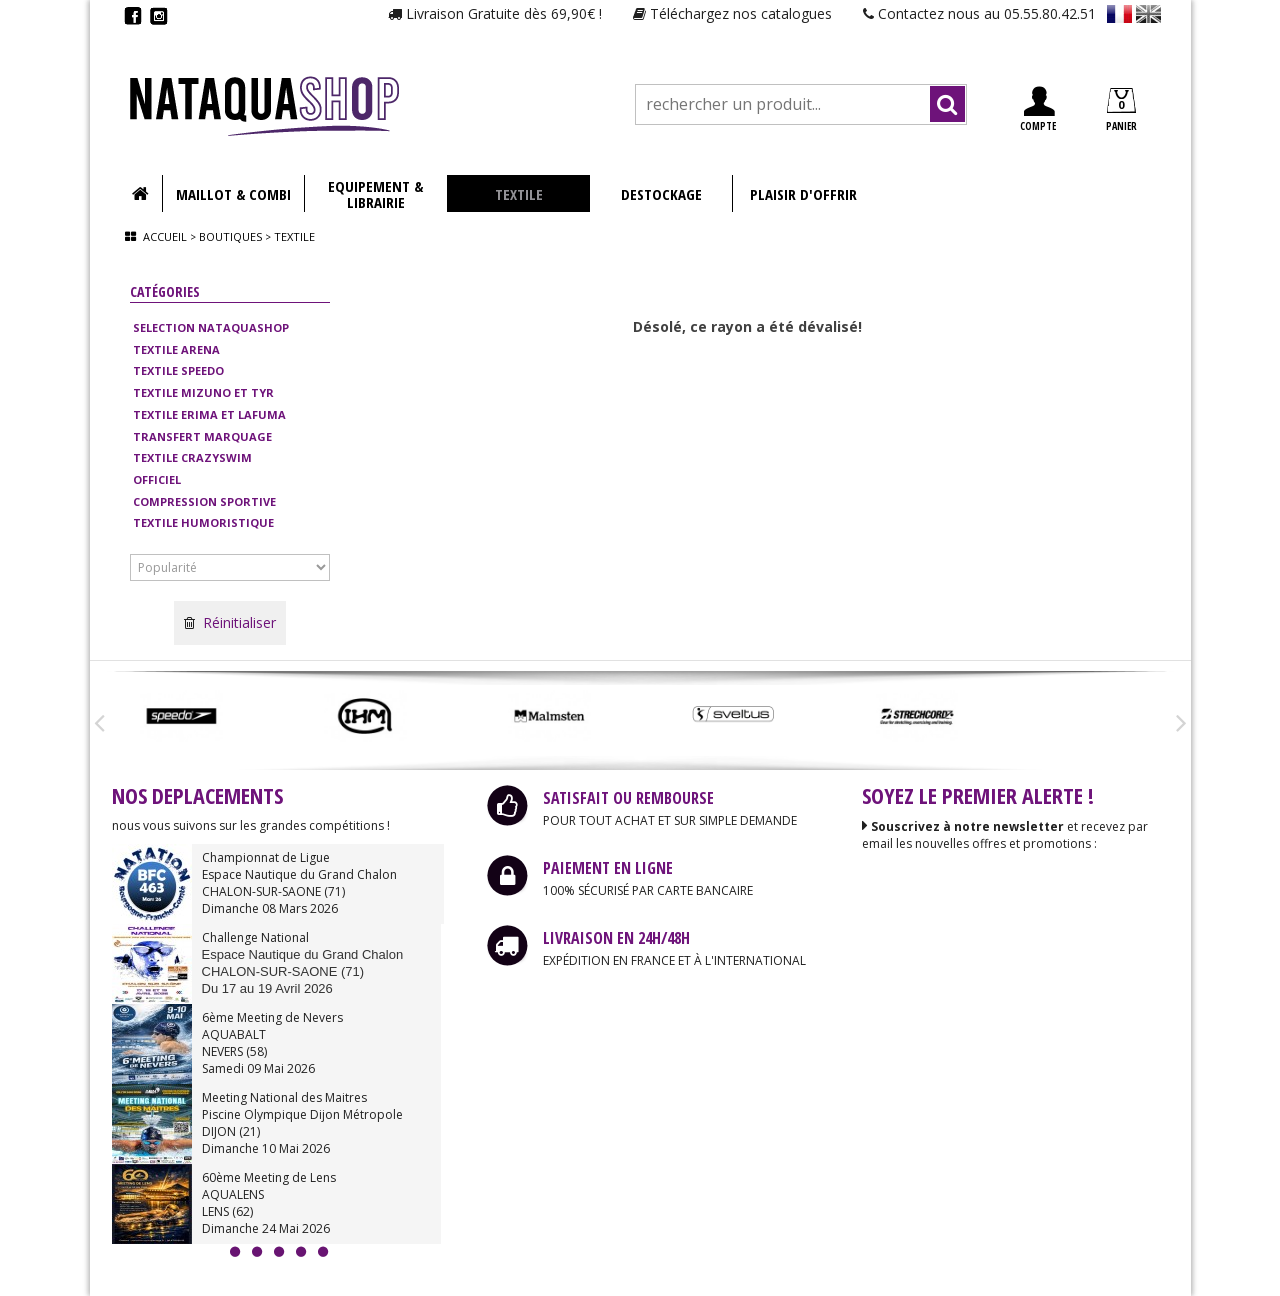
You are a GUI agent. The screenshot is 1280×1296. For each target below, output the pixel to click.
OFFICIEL (157, 479)
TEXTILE (519, 194)
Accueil (165, 236)
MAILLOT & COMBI (233, 194)
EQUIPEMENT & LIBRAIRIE (375, 194)
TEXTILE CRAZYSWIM (192, 457)
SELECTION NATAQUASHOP (211, 327)
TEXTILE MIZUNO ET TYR (203, 392)
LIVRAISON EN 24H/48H (616, 938)
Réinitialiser (230, 622)
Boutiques (230, 236)
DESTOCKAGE (661, 194)
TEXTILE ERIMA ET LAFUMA (209, 414)
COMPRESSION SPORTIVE (204, 501)
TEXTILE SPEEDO (178, 370)
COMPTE (1038, 109)
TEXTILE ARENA (176, 349)
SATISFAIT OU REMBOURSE (628, 798)
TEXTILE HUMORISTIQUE (203, 522)
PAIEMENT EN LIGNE (608, 868)
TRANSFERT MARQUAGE (202, 436)
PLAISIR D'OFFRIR (803, 194)
